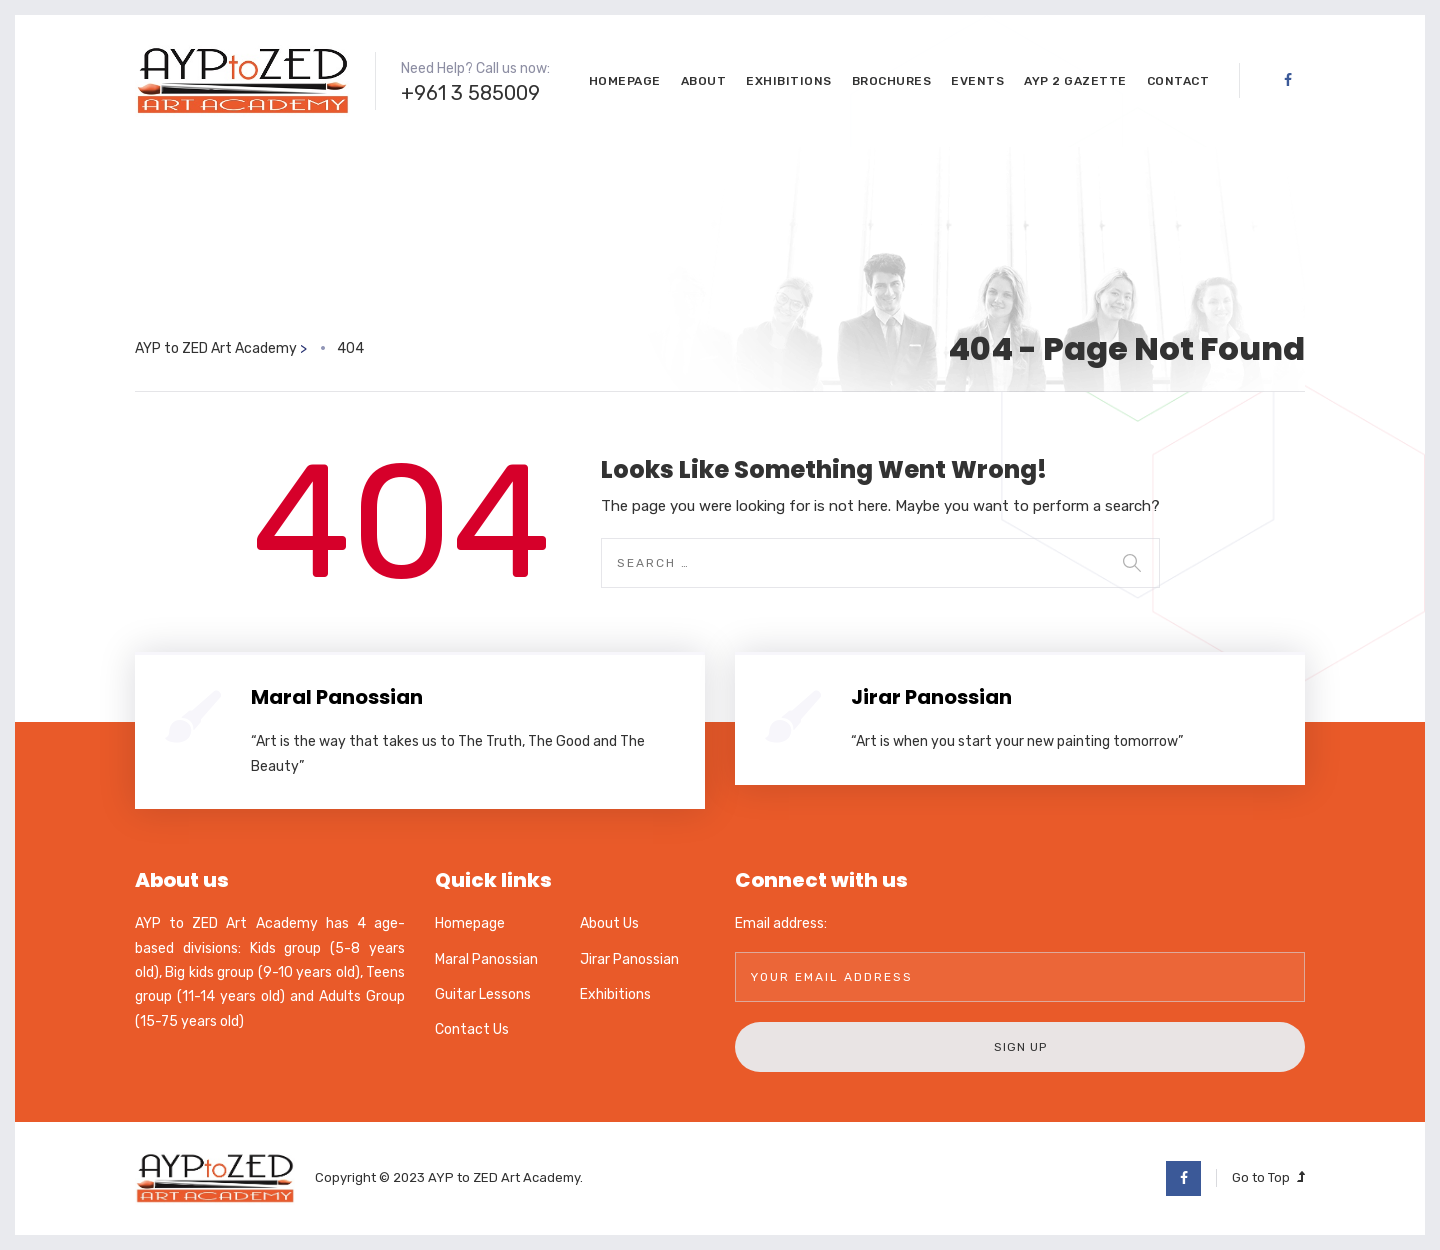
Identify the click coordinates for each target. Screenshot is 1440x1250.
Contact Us (472, 1029)
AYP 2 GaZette (1075, 81)
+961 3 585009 (470, 93)
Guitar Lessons (483, 994)
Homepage (625, 81)
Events (977, 81)
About (704, 81)
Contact (1178, 81)
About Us (609, 923)
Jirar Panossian (931, 697)
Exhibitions (789, 81)
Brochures (892, 81)
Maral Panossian (337, 697)
